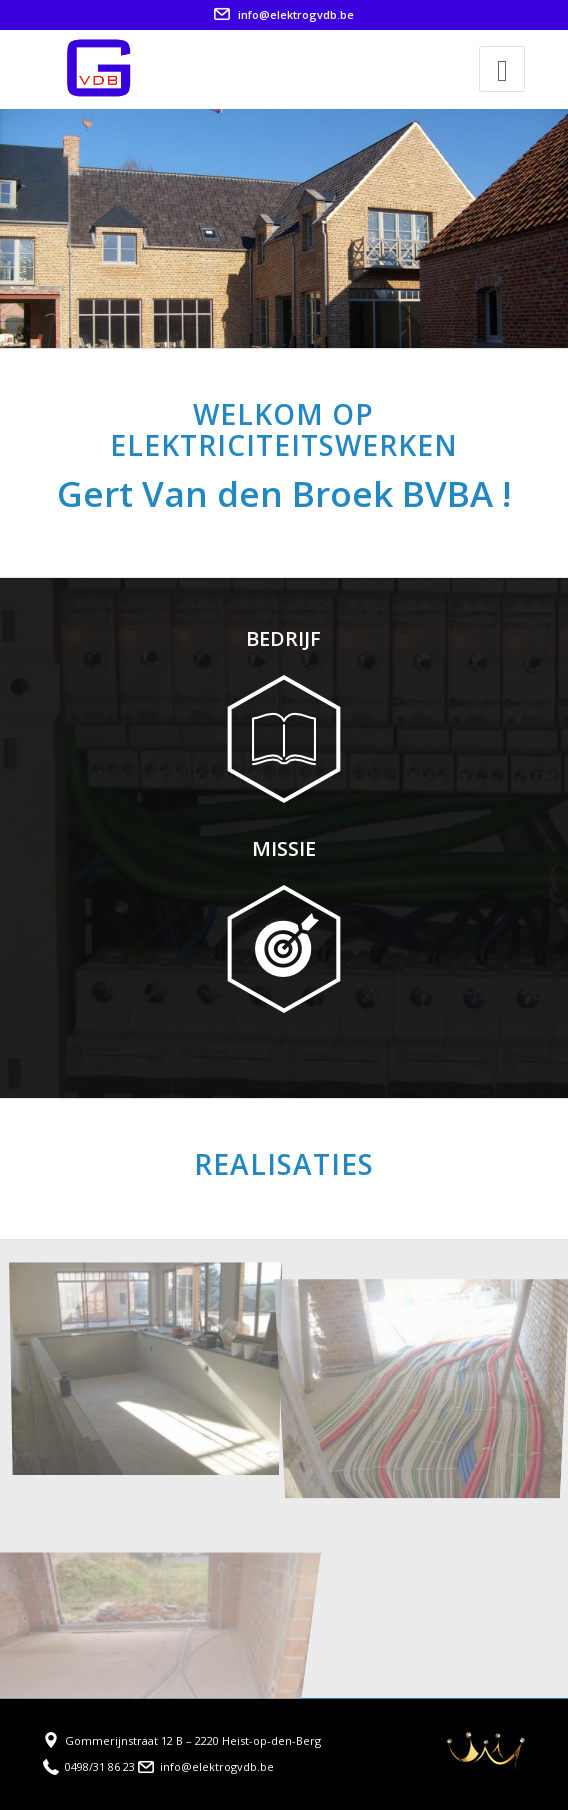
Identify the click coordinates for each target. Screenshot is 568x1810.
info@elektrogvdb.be (284, 14)
